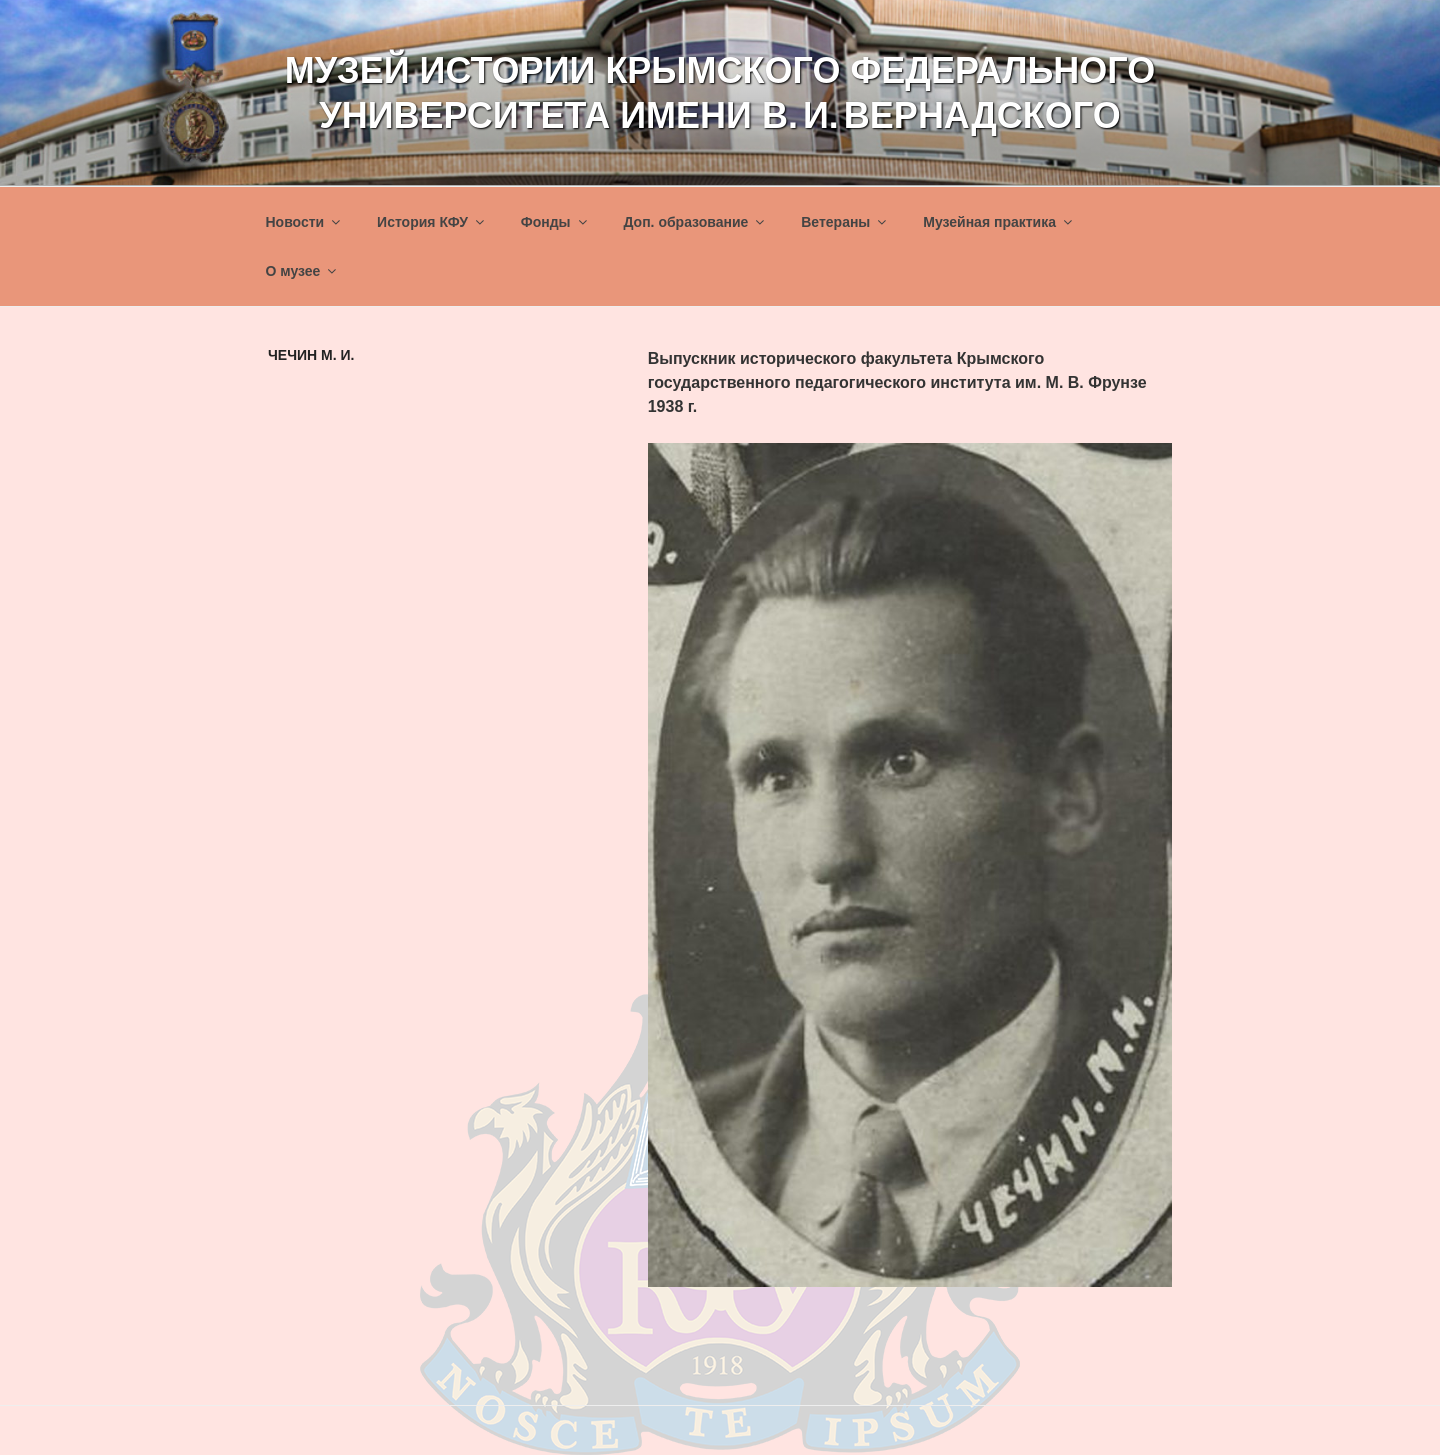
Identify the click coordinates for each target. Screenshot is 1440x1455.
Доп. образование (695, 222)
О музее (303, 271)
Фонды (555, 222)
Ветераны (845, 222)
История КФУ (432, 222)
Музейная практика (999, 222)
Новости (305, 222)
